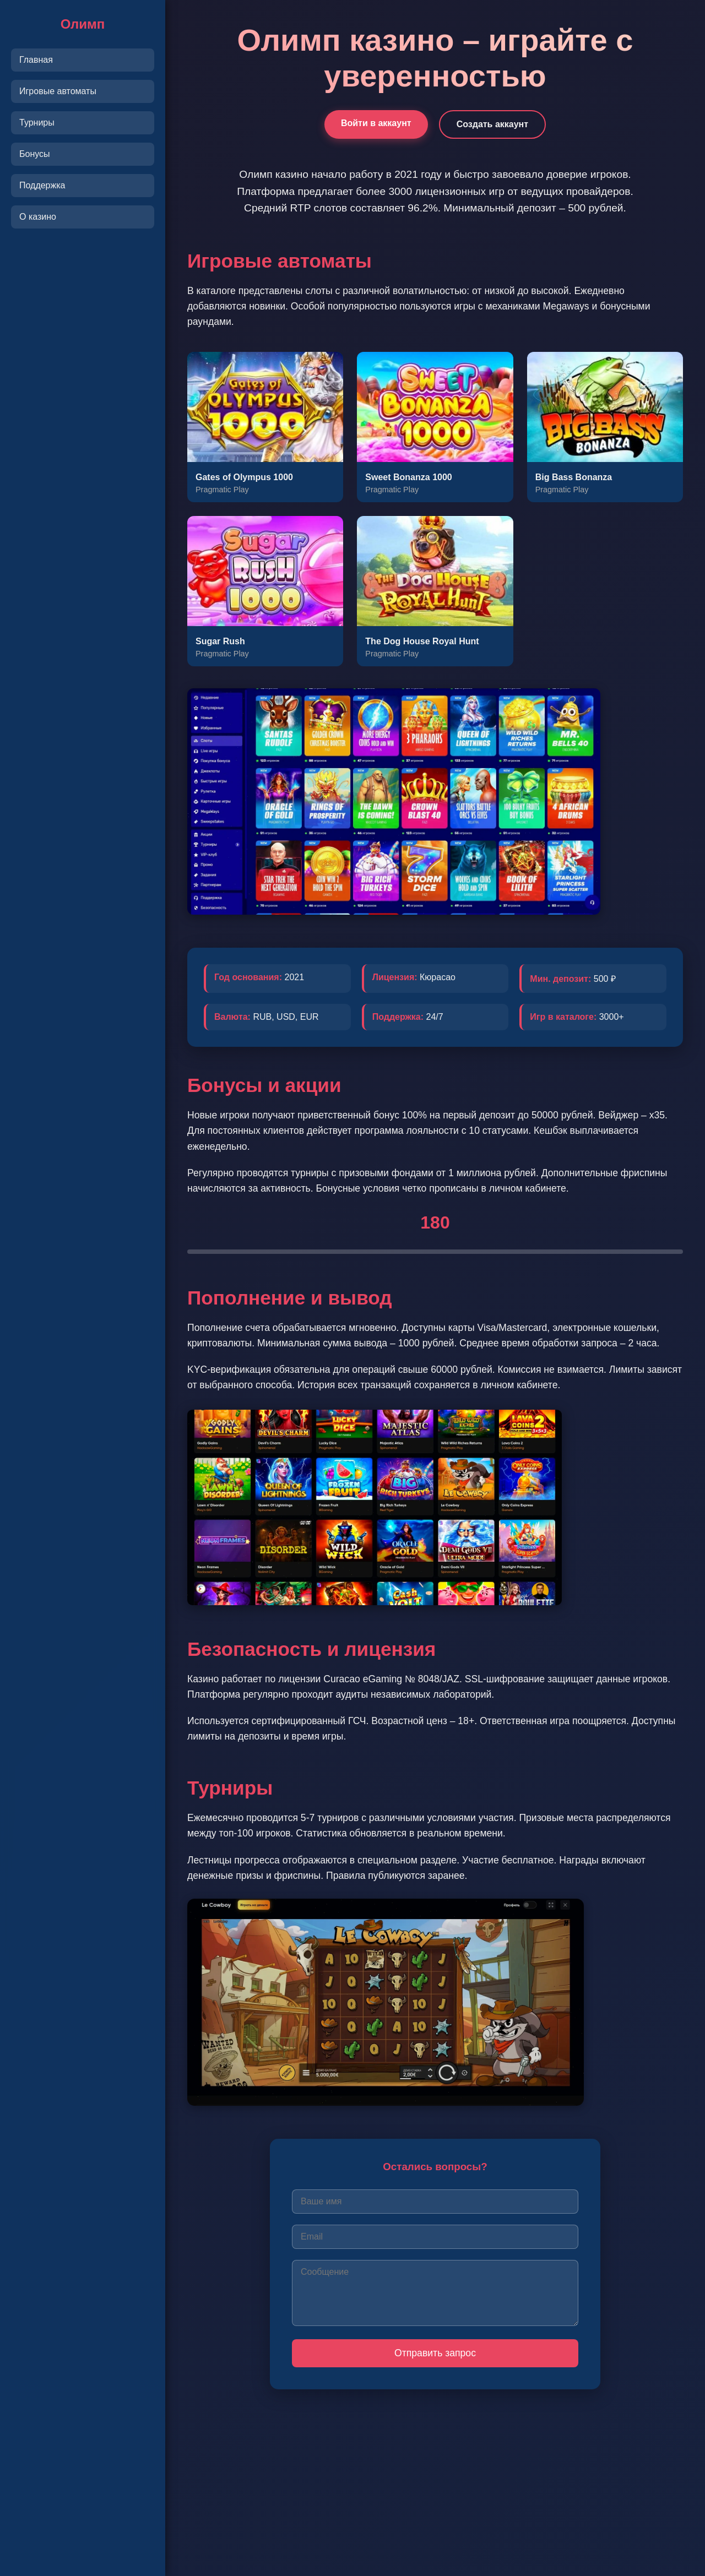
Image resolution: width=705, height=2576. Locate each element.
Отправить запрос (435, 2352)
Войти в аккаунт (376, 123)
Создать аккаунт (492, 124)
